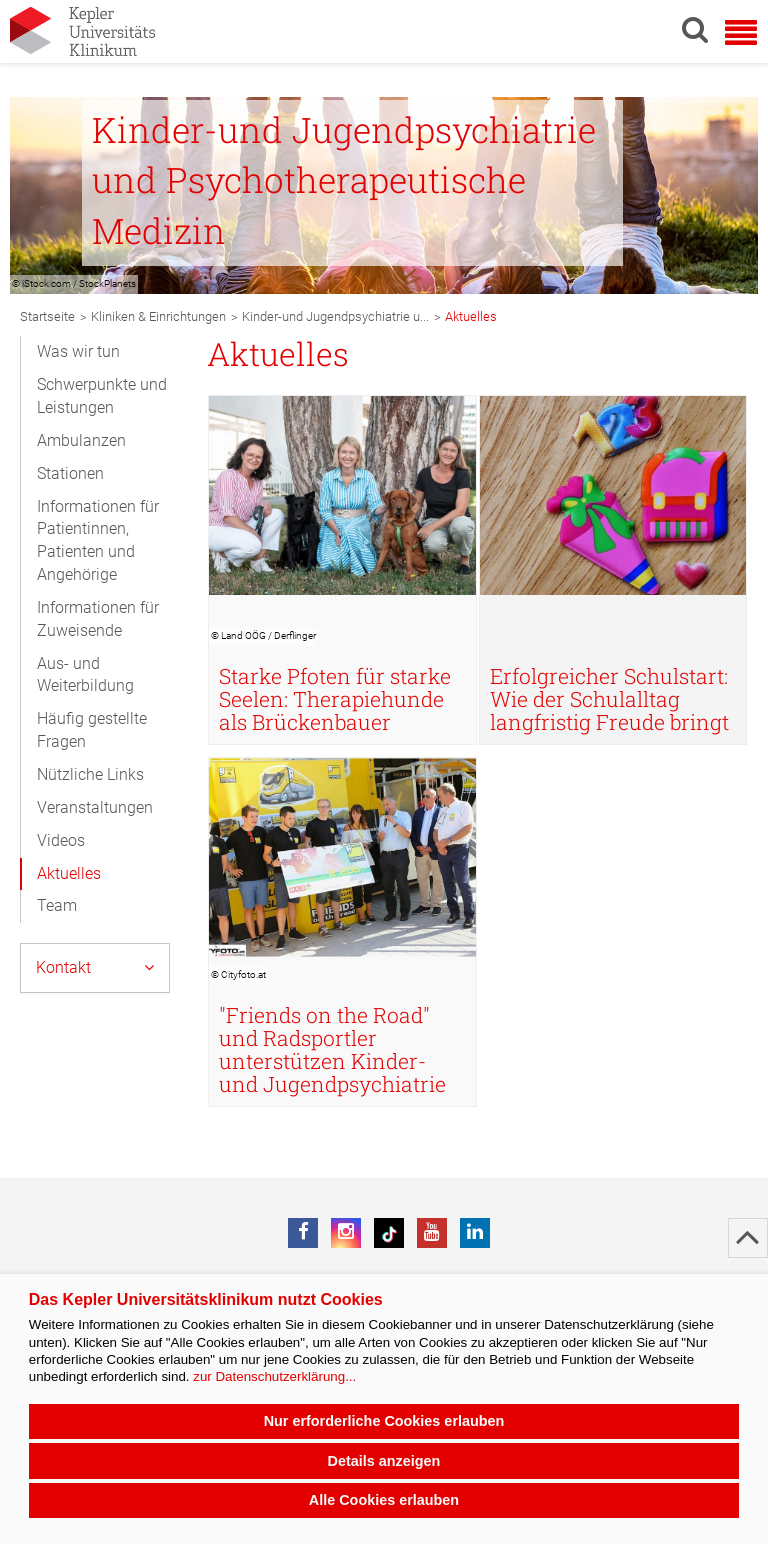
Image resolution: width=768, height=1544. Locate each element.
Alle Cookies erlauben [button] (384, 1500)
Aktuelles (69, 873)
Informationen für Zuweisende (98, 619)
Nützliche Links (90, 774)
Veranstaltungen (95, 807)
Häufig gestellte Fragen (92, 730)
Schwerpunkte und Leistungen (102, 396)
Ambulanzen (81, 440)
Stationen (70, 473)
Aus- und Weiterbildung (85, 675)
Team (57, 905)
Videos (61, 840)
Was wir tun (78, 351)
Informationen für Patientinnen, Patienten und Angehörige (98, 541)
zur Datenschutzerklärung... (274, 1376)
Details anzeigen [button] (384, 1461)
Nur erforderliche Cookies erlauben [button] (384, 1421)
